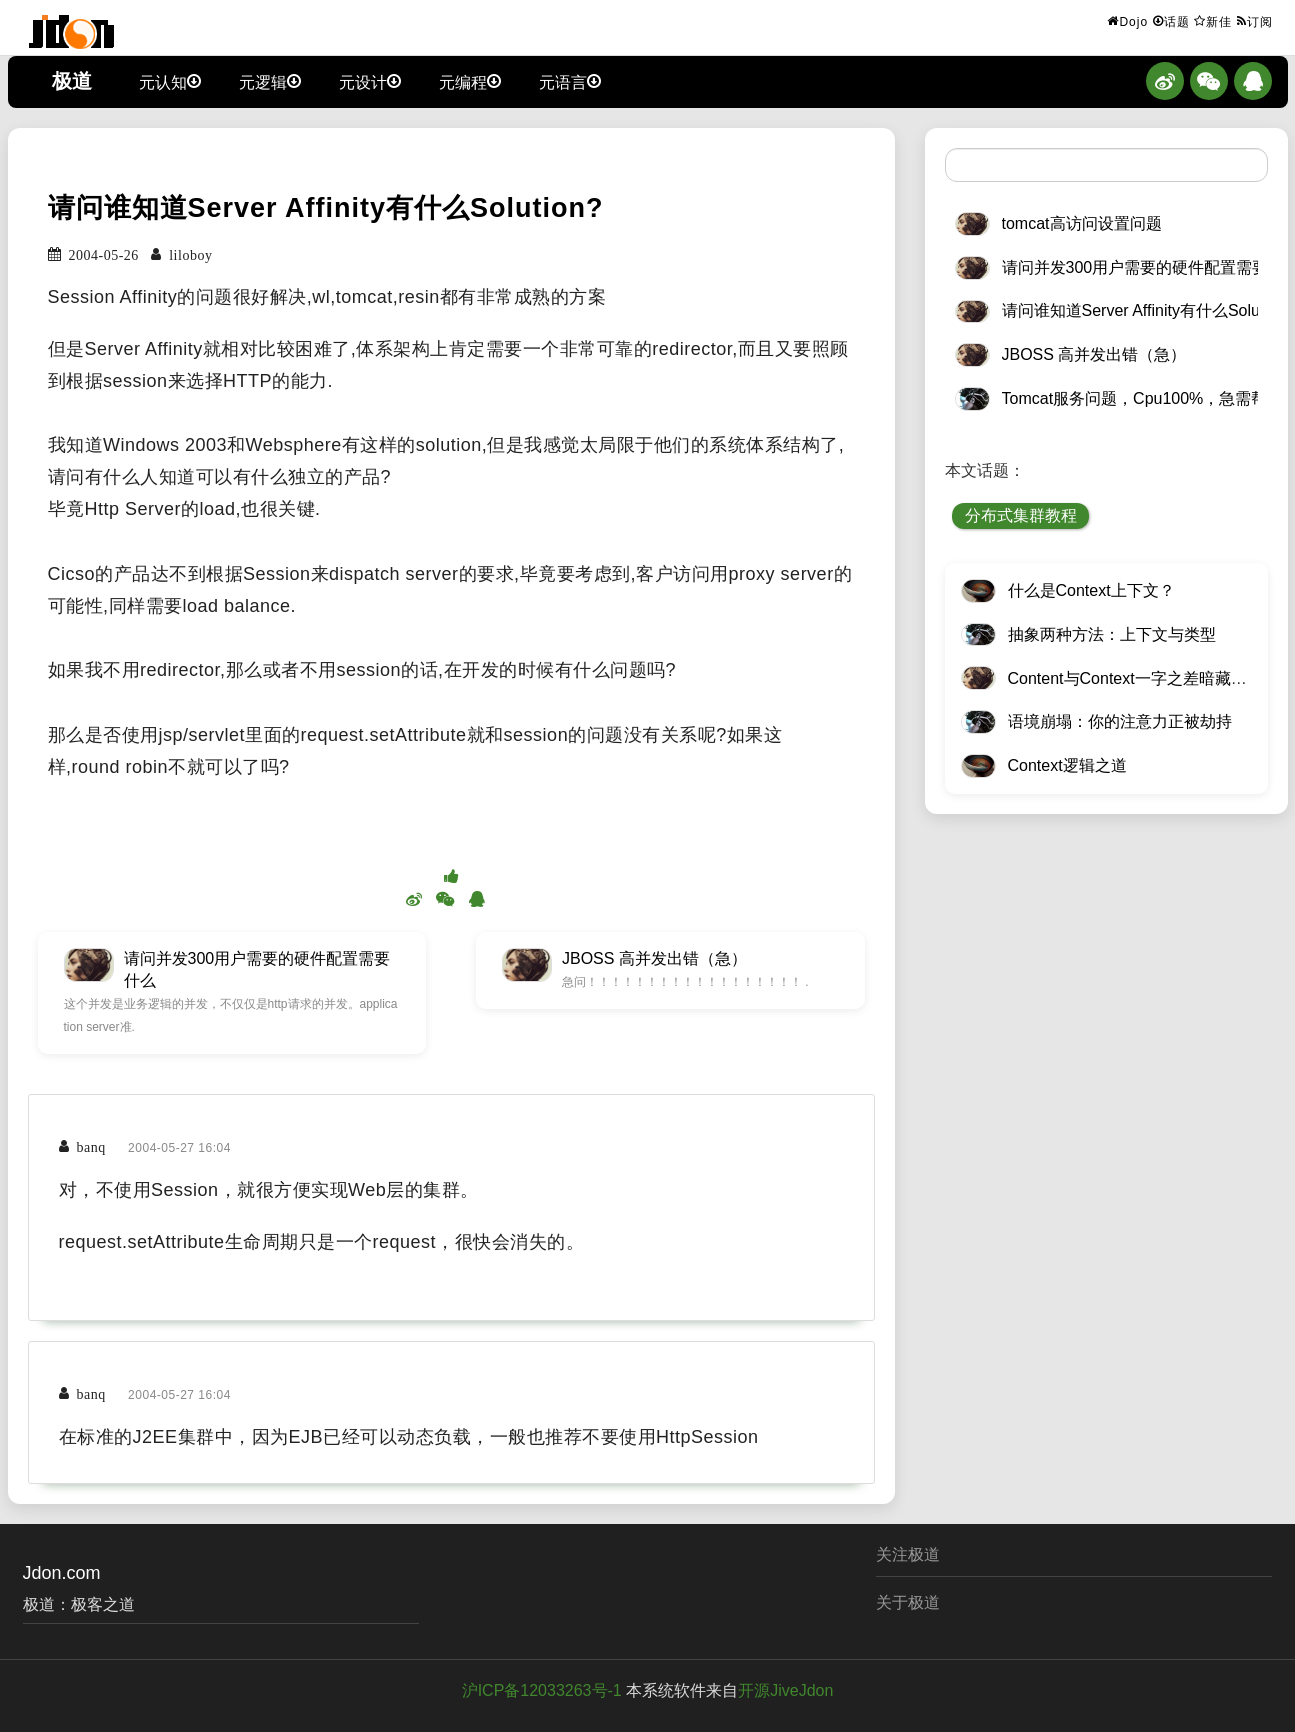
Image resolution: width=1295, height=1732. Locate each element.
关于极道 (908, 1602)
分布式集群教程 (1021, 515)
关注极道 (908, 1554)
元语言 (570, 81)
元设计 (370, 81)
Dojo (1127, 21)
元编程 (470, 81)
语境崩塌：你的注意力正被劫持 (1120, 721)
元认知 (170, 81)
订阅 (1255, 21)
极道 (72, 81)
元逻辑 (270, 81)
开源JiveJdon (785, 1690)
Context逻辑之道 (1067, 765)
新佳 (1213, 21)
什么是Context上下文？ (1091, 590)
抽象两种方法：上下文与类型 (1112, 634)
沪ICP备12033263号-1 (542, 1690)
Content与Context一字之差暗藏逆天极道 (1151, 678)
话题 (1171, 21)
